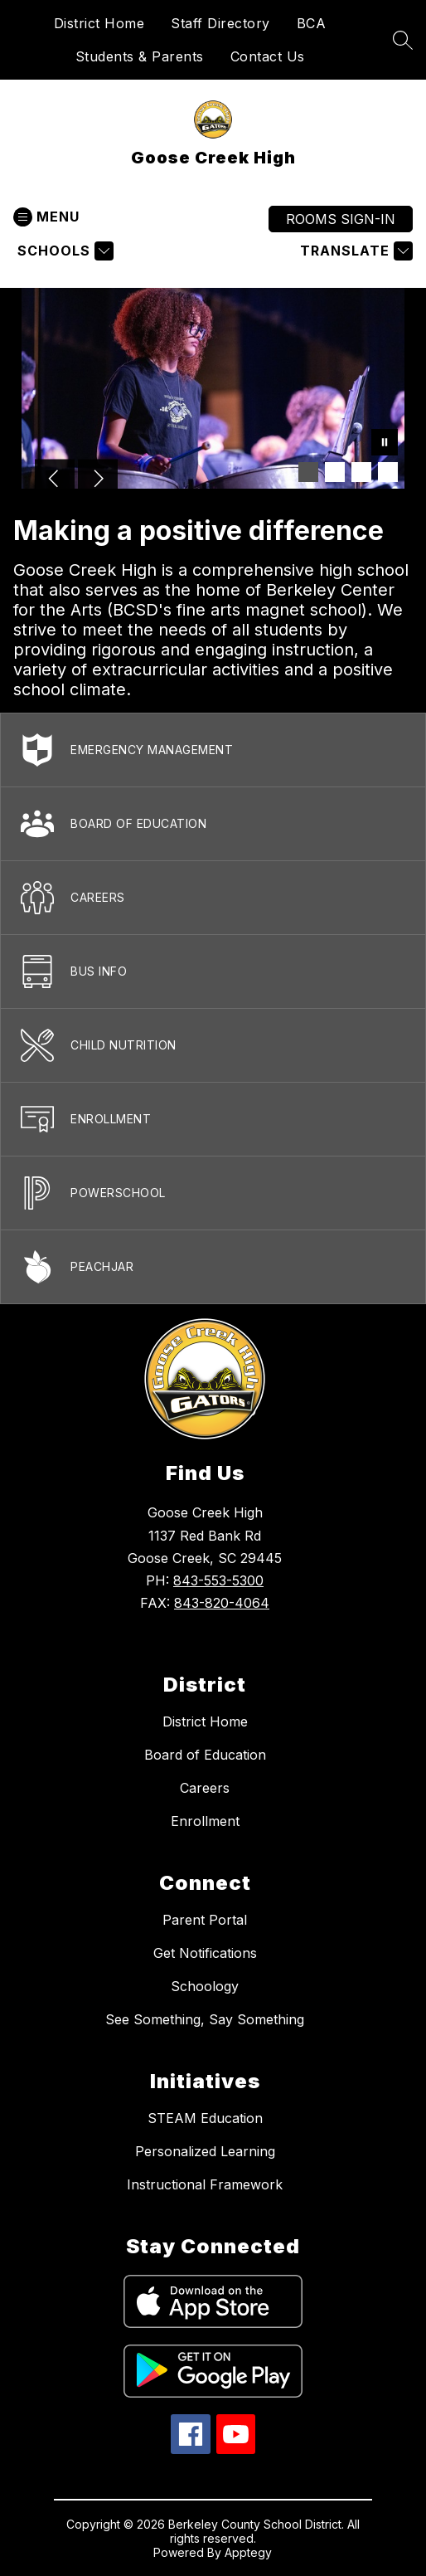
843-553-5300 (218, 1580)
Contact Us (267, 56)
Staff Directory (220, 23)
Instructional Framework (205, 2184)
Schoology (205, 1986)
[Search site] (403, 40)
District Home (99, 23)
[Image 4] (388, 472)
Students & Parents (139, 56)
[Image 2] (335, 472)
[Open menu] (46, 217)
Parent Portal (204, 1919)
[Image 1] (308, 472)
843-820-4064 (221, 1603)
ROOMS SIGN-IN (340, 219)
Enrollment (205, 1821)
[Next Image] (98, 480)
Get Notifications (205, 1953)
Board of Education (205, 1754)
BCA (312, 23)
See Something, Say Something (204, 2019)
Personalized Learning (205, 2151)
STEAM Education (205, 2118)
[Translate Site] (354, 251)
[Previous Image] (55, 480)
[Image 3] (361, 472)
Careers (205, 1788)
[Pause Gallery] (384, 444)
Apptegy (248, 2552)
